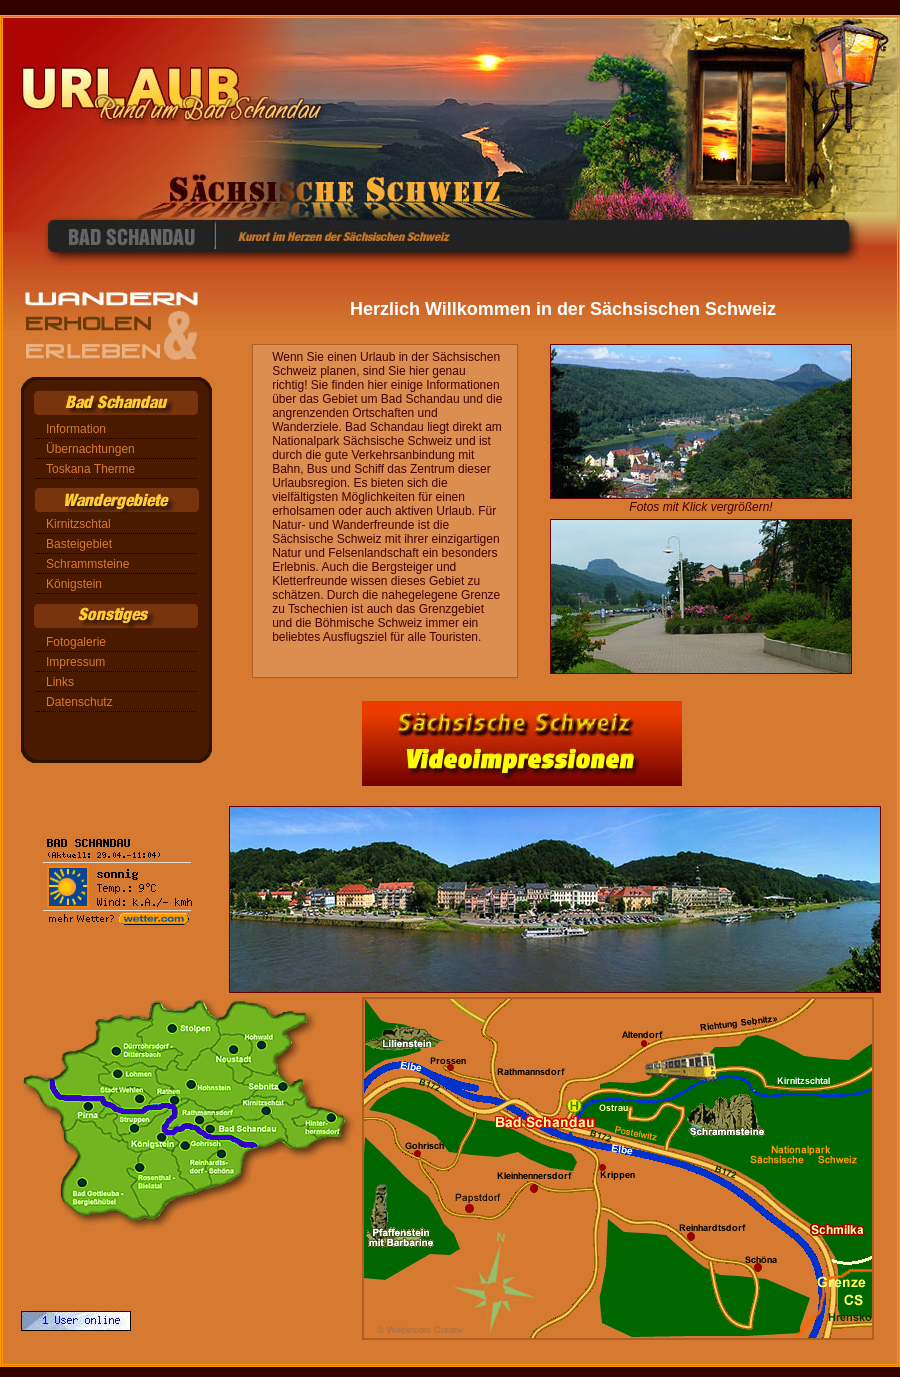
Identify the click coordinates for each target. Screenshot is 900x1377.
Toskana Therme (90, 469)
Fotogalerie (76, 642)
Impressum (75, 662)
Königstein (74, 584)
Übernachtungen (90, 449)
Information (76, 429)
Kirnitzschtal (78, 524)
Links (60, 682)
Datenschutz (79, 702)
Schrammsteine (87, 564)
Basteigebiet (79, 544)
